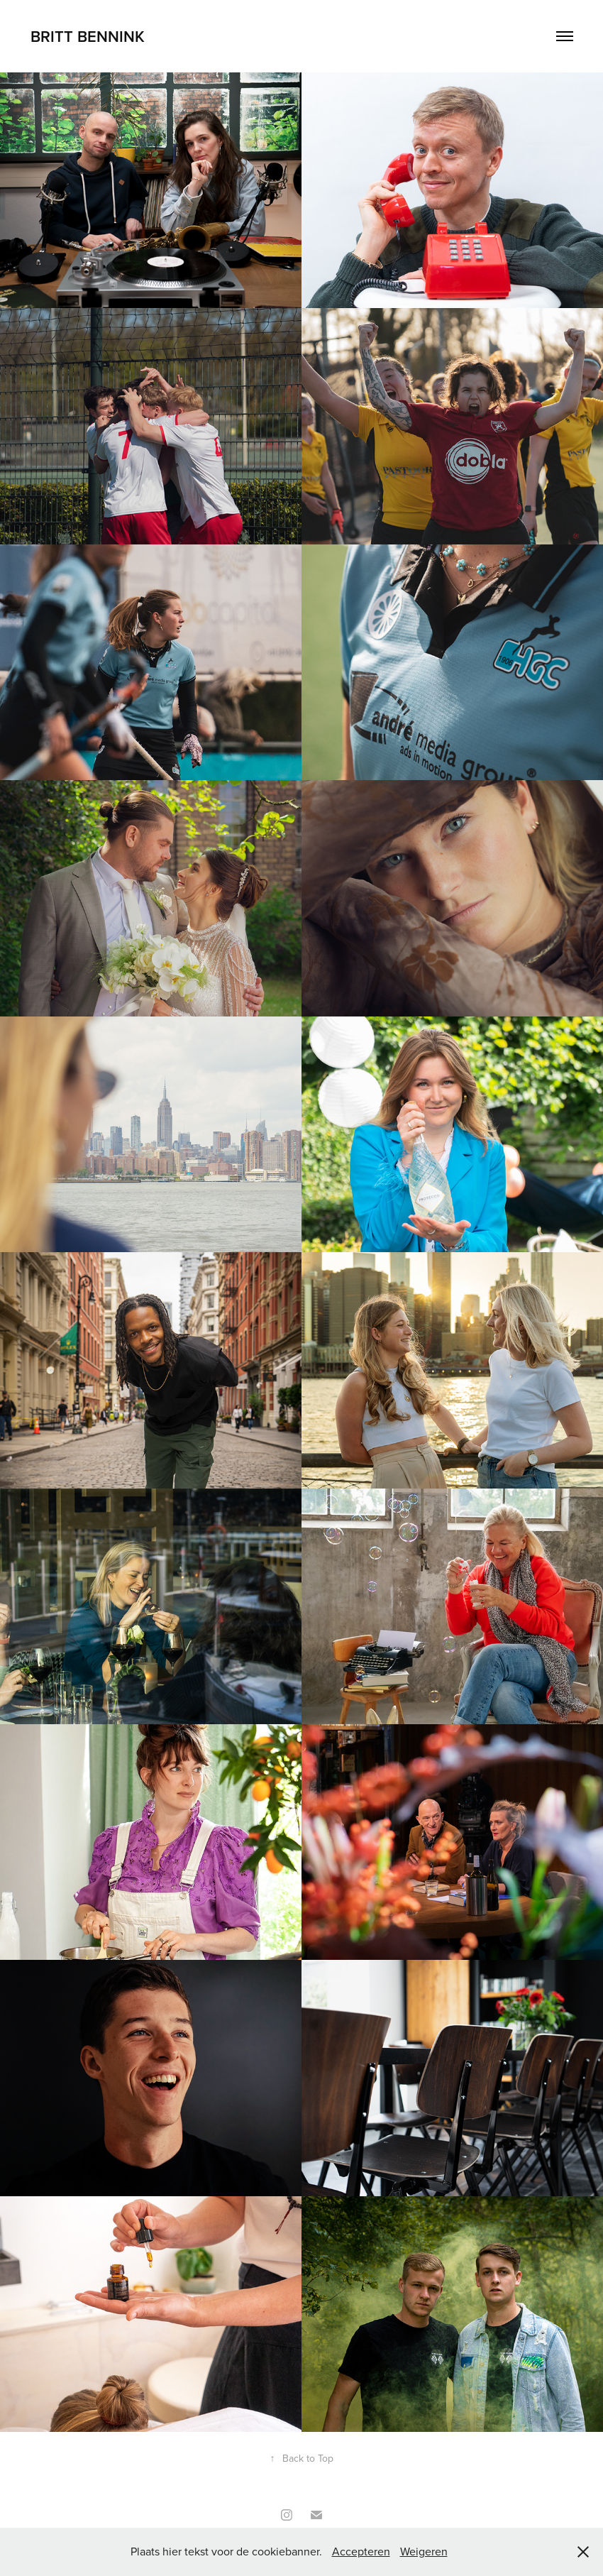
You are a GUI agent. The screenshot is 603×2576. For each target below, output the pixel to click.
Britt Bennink (88, 36)
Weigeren (424, 2551)
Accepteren (361, 2551)
